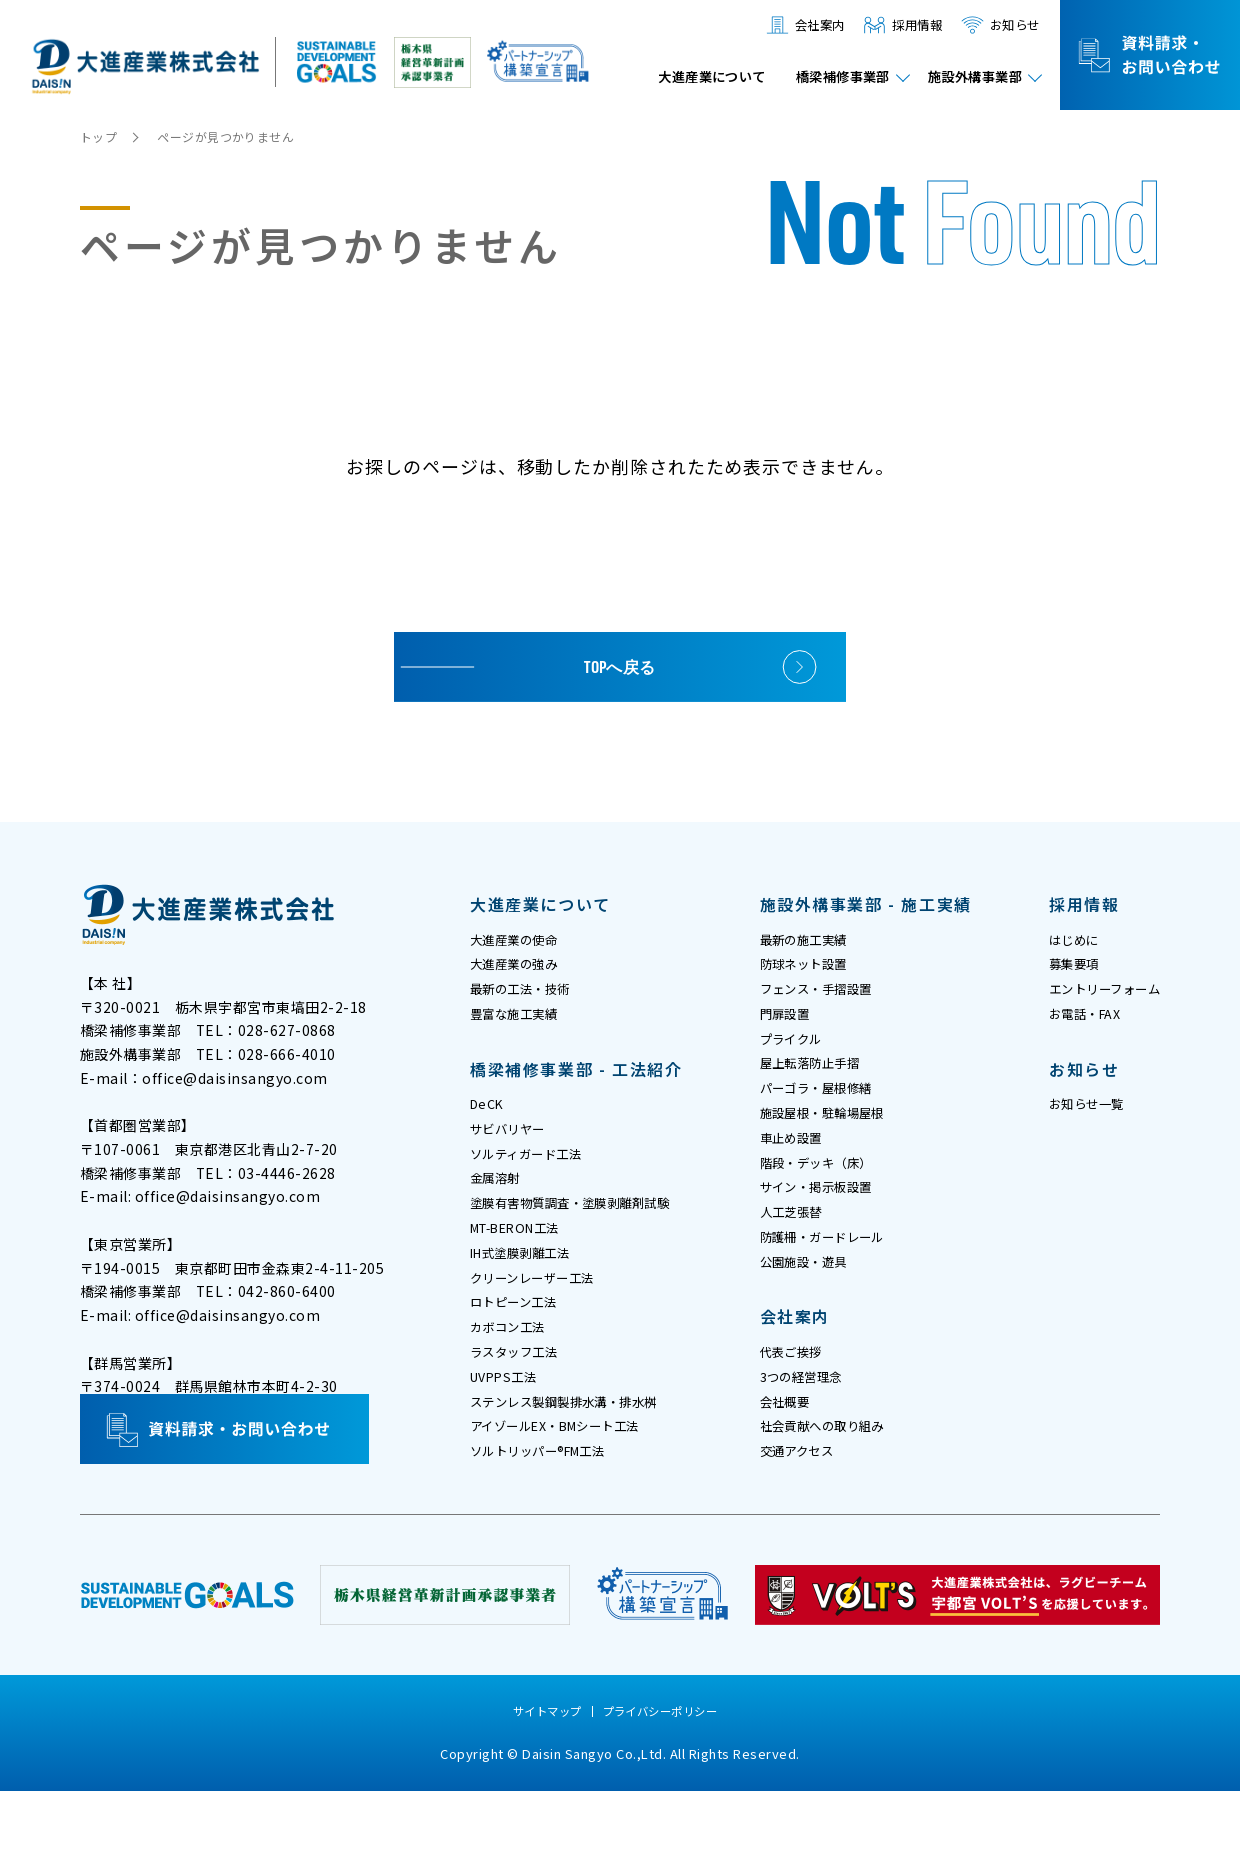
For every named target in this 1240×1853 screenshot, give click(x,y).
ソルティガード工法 (535, 1176)
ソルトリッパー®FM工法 (549, 1512)
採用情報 (904, 25)
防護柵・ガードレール (832, 1278)
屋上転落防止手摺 (818, 1082)
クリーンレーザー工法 (542, 1316)
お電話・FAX (1073, 1026)
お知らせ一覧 (1074, 1120)
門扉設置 (789, 1026)
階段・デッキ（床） (825, 1194)
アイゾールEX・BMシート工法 (569, 1484)
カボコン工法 (513, 1372)
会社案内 (799, 25)
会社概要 (789, 1456)
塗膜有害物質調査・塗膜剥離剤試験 (586, 1232)
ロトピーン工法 (520, 1344)
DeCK (489, 1120)
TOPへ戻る (620, 666)
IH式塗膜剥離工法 (528, 1288)
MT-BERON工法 (524, 1260)
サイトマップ (542, 1774)
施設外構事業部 (968, 79)
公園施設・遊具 (811, 1306)
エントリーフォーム (1096, 998)
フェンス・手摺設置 (825, 998)
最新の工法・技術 (528, 998)
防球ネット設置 (811, 970)
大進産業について (675, 79)
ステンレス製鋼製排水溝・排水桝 (579, 1456)
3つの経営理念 (808, 1428)
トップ (100, 136)
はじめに (1060, 942)
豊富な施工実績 (521, 1026)
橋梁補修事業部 (821, 79)
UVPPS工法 (508, 1428)
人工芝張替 (796, 1250)
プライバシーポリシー (663, 1774)
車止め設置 (796, 1166)
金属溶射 (499, 1204)
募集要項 (1060, 970)
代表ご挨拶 (796, 1400)
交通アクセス (803, 1512)
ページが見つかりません (235, 136)
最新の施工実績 (811, 942)
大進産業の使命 (521, 942)
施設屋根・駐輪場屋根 (832, 1138)
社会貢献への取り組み (832, 1484)
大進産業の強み (521, 970)
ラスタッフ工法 (521, 1400)
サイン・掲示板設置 (825, 1222)
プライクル (796, 1054)
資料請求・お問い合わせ (1150, 55)
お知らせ (1010, 25)
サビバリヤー (513, 1148)
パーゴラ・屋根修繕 (825, 1110)
